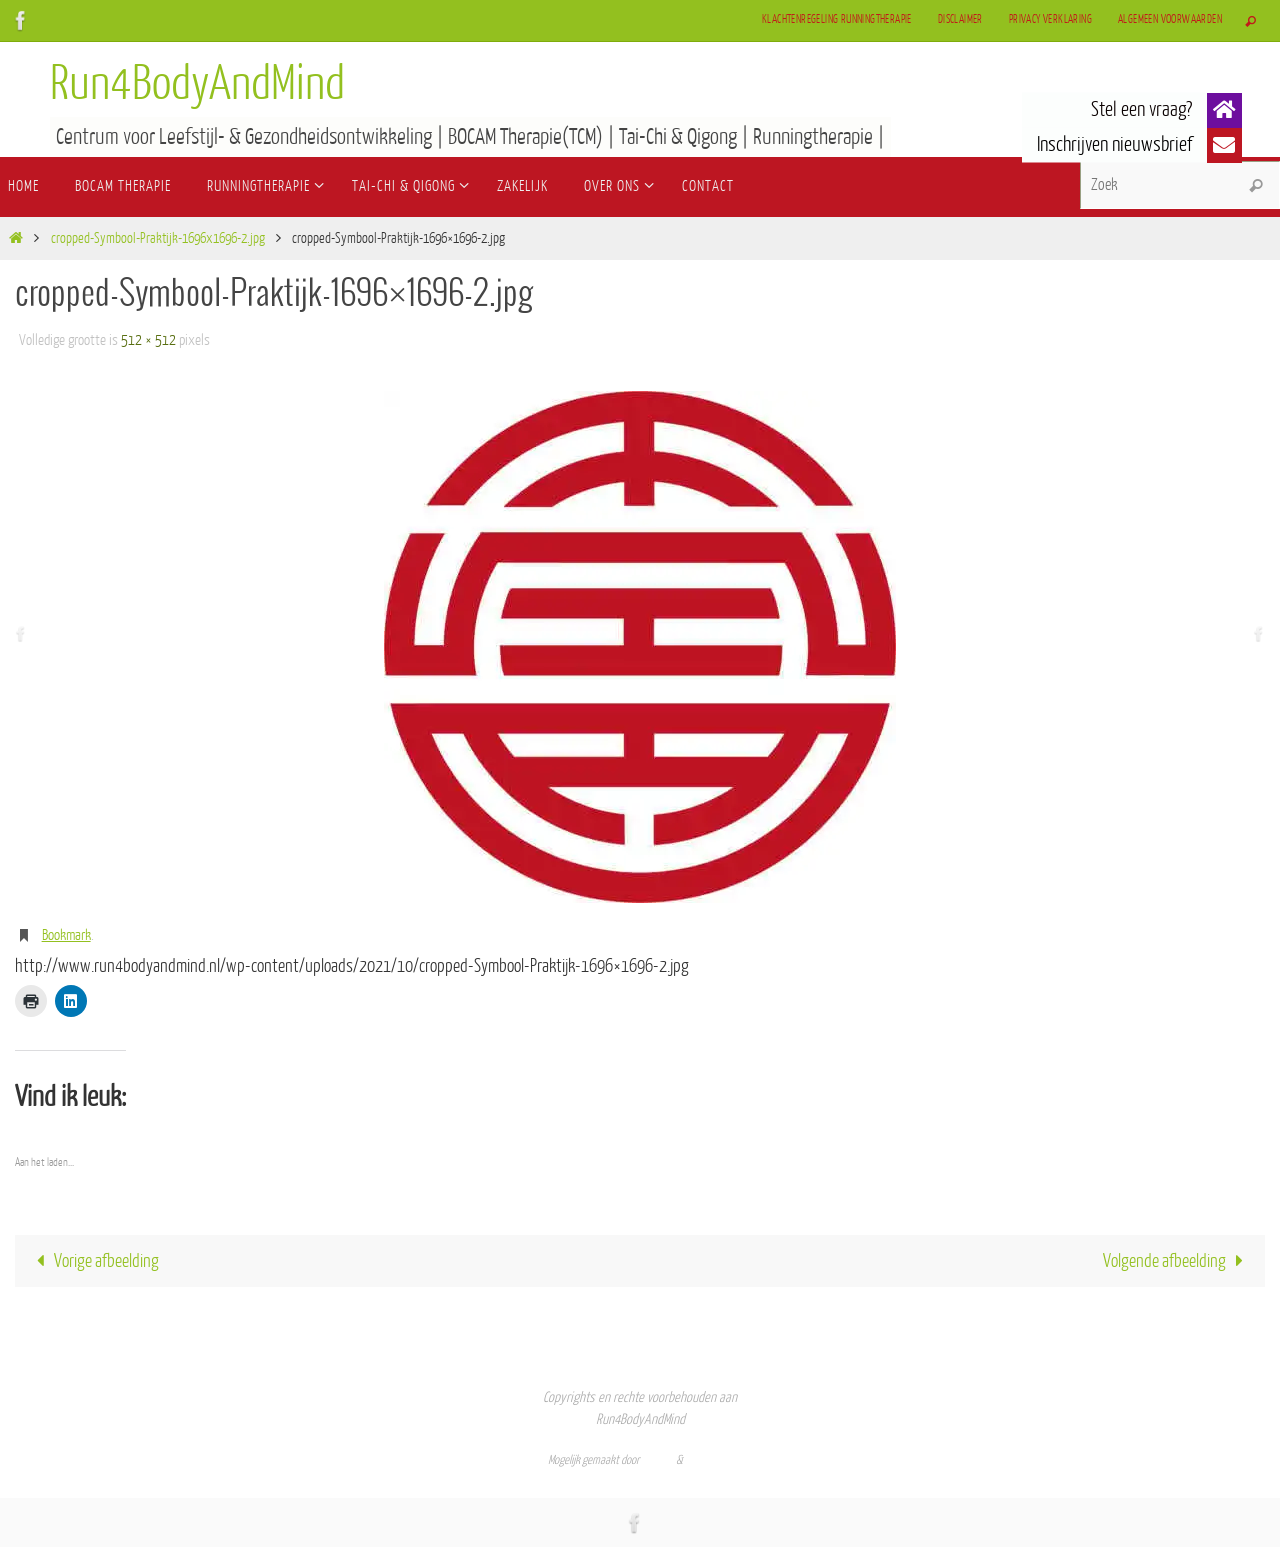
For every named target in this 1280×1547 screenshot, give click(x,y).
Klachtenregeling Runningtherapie (837, 19)
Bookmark (66, 935)
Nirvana (658, 1460)
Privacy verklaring (1050, 19)
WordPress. (709, 1460)
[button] (1224, 110)
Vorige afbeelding (94, 1261)
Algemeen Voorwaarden (1170, 19)
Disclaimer (960, 19)
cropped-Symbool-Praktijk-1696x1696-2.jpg (158, 238)
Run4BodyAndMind (197, 84)
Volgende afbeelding (1178, 1261)
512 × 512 (148, 340)
